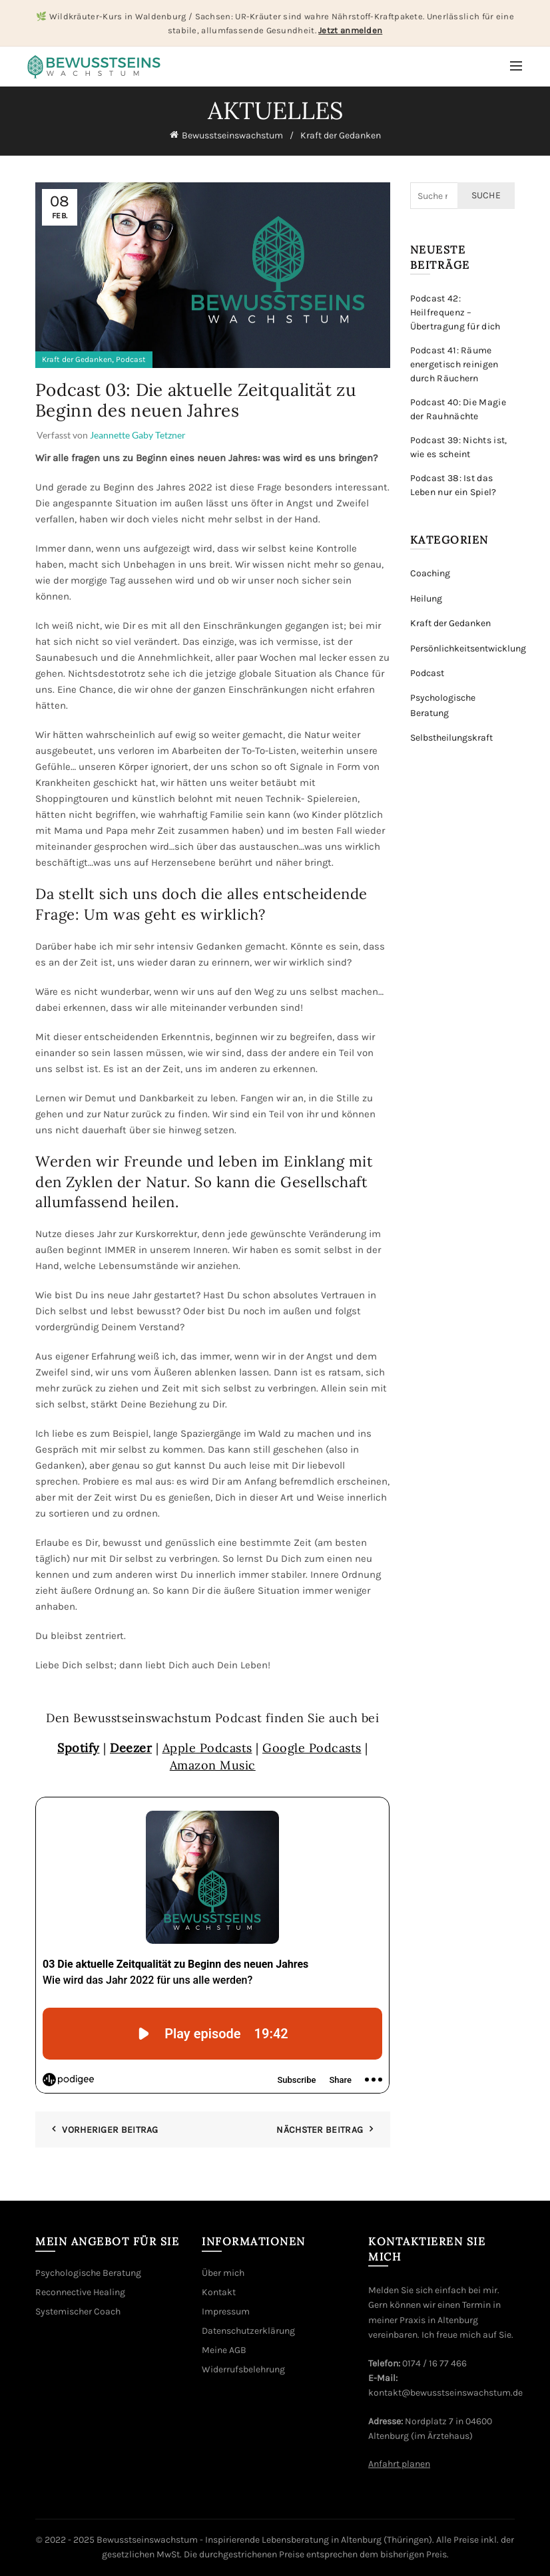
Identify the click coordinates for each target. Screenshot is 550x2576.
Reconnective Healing (80, 2292)
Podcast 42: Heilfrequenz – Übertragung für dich (455, 312)
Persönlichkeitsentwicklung (468, 648)
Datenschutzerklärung (248, 2330)
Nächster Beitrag (319, 2129)
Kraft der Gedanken (340, 135)
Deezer (131, 1747)
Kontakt (219, 2292)
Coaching (430, 573)
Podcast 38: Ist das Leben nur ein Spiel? (453, 485)
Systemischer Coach (78, 2311)
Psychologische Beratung (88, 2273)
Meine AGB (224, 2350)
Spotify (78, 1747)
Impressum (226, 2311)
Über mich (223, 2273)
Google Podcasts (312, 1747)
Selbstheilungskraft (451, 737)
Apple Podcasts (207, 1747)
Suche (486, 195)
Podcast (131, 359)
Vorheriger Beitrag (110, 2129)
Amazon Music (213, 1765)
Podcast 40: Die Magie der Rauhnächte (458, 409)
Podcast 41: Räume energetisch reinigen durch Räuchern (454, 364)
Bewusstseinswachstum (232, 135)
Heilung (426, 598)
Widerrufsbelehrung (243, 2369)
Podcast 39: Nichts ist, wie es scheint (458, 447)
